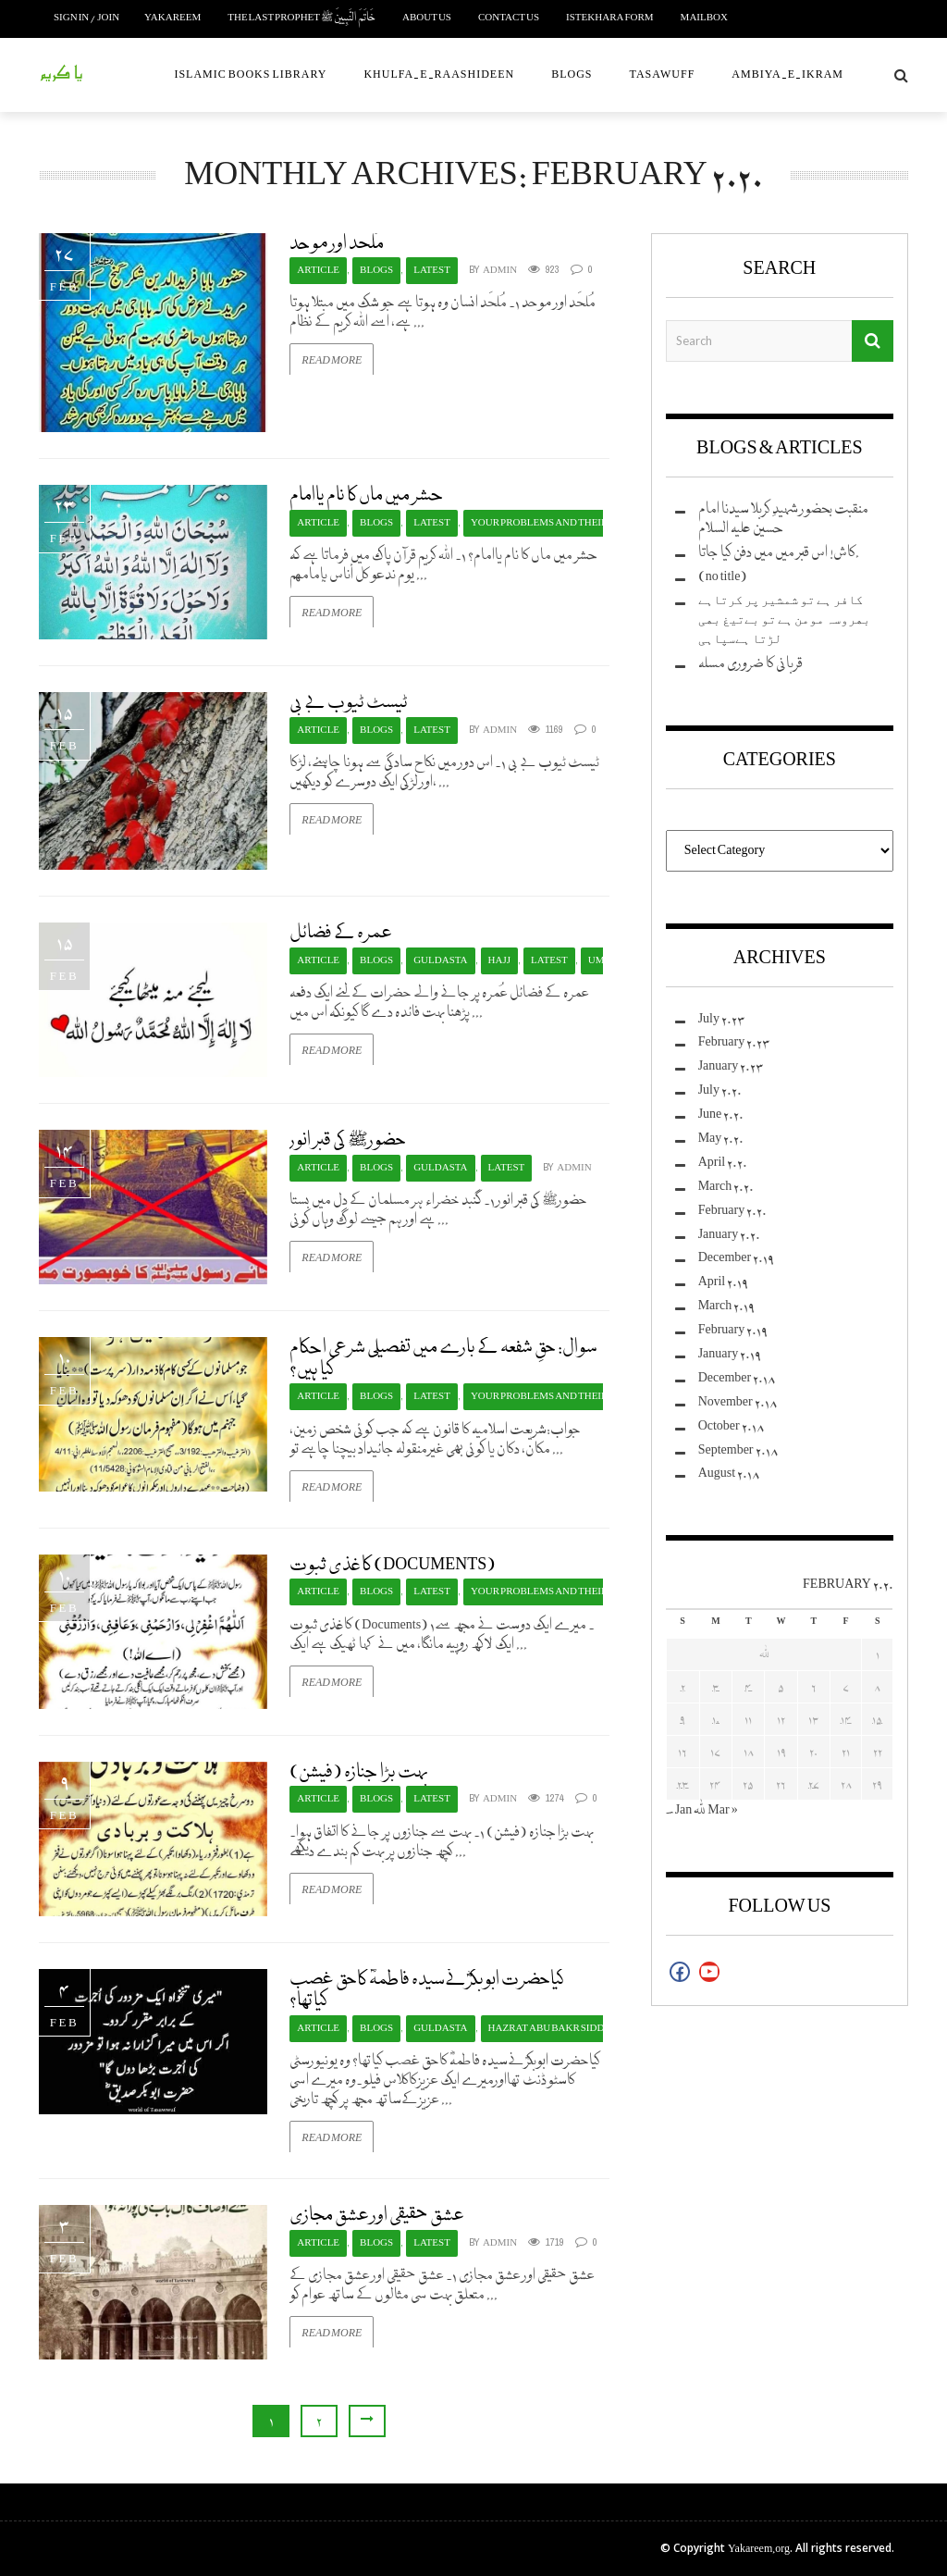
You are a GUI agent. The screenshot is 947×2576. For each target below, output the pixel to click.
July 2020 (720, 1090)
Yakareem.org (759, 2548)
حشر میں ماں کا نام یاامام (366, 495)
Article (318, 270)
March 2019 (727, 1306)
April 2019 (723, 1282)
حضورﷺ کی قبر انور (347, 1139)
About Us (426, 18)
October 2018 (731, 1426)
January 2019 (730, 1354)
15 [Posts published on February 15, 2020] (877, 1718)
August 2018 (729, 1473)
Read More (331, 360)
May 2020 (721, 1138)
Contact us (508, 18)
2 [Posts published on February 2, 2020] (683, 1686)
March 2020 (726, 1186)
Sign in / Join (86, 18)
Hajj (499, 960)
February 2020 (733, 1210)
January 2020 (729, 1234)
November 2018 (738, 1402)
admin (500, 270)
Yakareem (172, 18)
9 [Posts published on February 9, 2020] (682, 1718)
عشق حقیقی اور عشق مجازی (376, 2215)
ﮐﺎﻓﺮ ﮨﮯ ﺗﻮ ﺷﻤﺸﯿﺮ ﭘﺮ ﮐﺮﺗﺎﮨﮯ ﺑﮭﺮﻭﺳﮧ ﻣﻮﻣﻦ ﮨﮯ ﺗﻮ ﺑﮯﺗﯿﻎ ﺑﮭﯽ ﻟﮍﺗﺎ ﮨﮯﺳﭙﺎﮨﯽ (784, 620)
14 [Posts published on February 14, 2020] (846, 1718)
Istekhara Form (610, 18)
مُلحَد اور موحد (336, 243)
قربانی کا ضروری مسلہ (750, 664)
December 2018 (737, 1378)
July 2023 (721, 1019)
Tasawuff (662, 74)
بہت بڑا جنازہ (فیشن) (358, 1771)
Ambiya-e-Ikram (787, 74)
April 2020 (723, 1162)
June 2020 (721, 1114)
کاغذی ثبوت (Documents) (392, 1564)
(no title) (723, 577)
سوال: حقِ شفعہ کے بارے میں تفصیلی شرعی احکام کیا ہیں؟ (443, 1358)
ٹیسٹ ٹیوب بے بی (348, 702)
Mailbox (704, 18)
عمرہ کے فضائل (340, 932)
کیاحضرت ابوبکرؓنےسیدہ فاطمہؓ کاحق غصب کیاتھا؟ (426, 1990)
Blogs (571, 74)
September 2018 (738, 1450)
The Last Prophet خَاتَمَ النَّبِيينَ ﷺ (301, 18)
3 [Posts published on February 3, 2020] (715, 1686)
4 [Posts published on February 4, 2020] (748, 1686)
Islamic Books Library (250, 74)
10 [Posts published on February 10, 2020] (715, 1718)
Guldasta (440, 960)
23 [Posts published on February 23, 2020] (683, 1783)
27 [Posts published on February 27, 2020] (813, 1783)
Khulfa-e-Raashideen (438, 74)
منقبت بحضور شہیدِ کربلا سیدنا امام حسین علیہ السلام (783, 519)
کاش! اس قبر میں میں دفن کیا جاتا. (778, 553)
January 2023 (731, 1066)
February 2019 (733, 1330)
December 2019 (736, 1258)
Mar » (722, 1810)
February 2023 (734, 1042)
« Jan (679, 1810)
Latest (431, 270)
